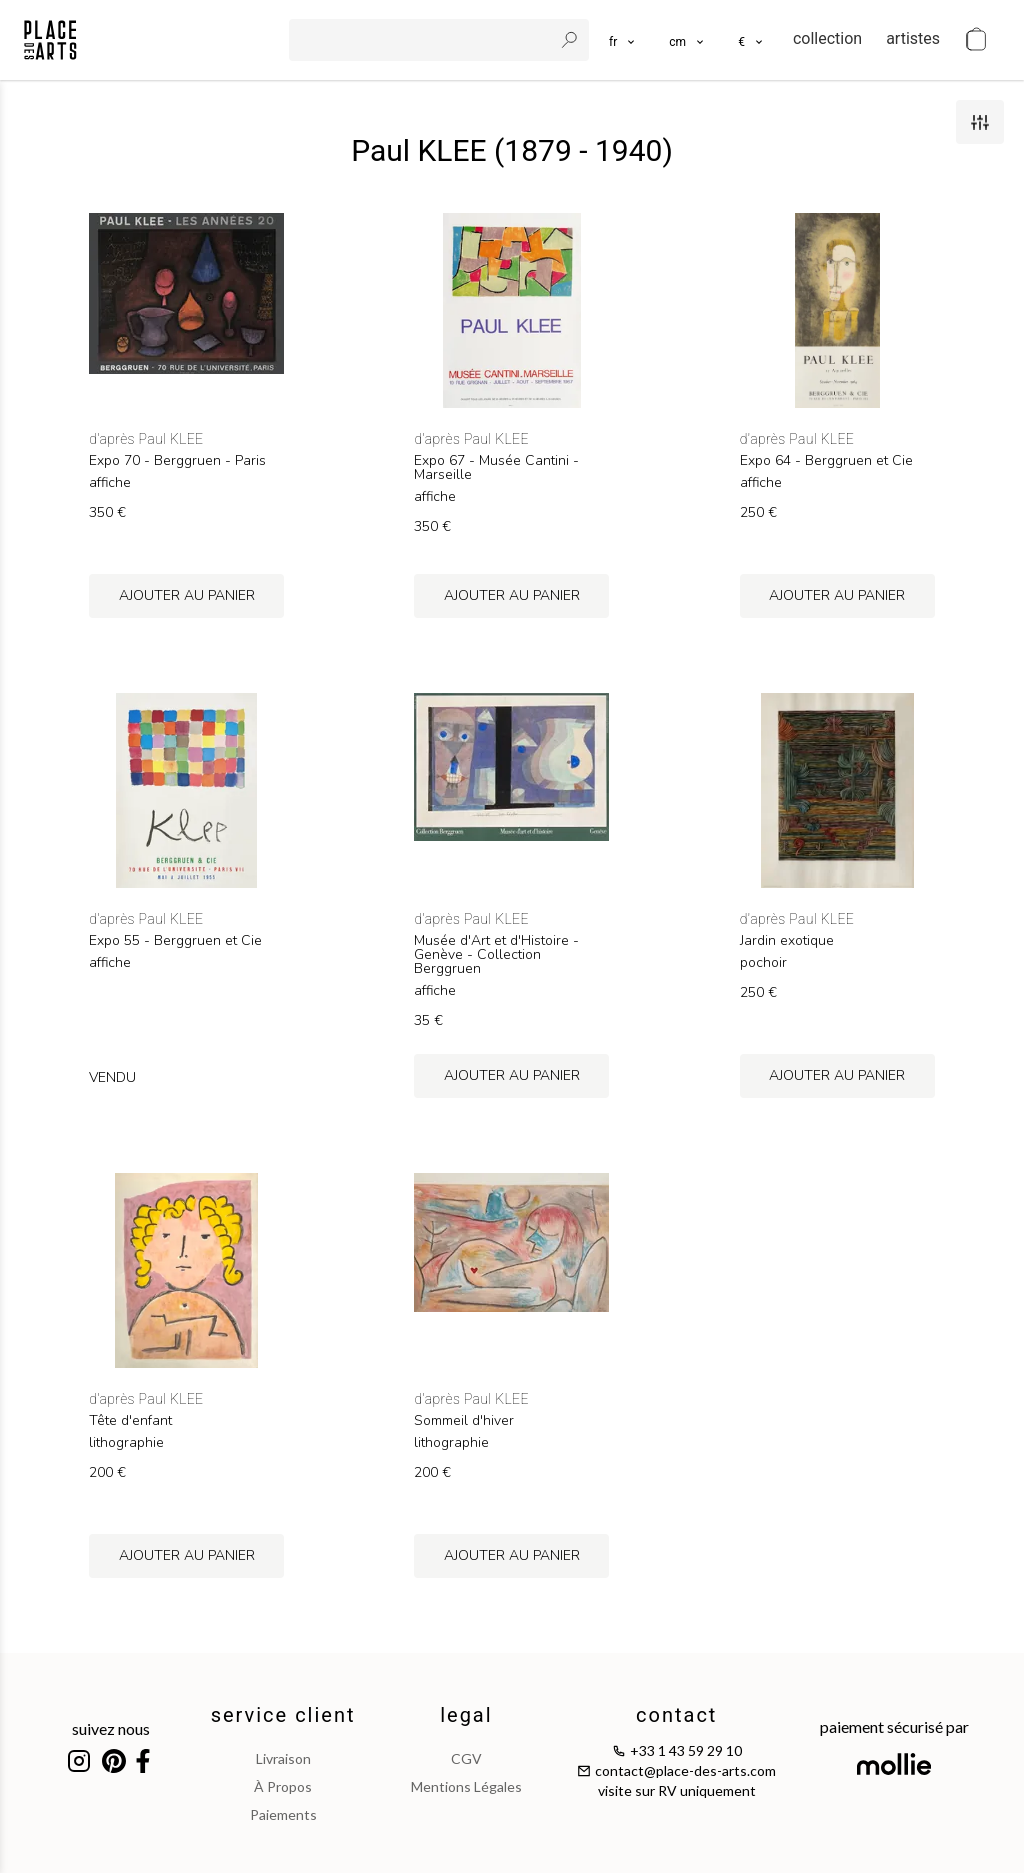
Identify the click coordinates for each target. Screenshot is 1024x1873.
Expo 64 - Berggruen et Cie (826, 461)
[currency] (751, 40)
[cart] (976, 40)
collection (827, 38)
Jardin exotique (787, 941)
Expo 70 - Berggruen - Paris (177, 461)
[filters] (980, 122)
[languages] (623, 40)
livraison (283, 1758)
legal (466, 1715)
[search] (423, 40)
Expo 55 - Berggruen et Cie (175, 941)
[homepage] (50, 40)
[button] (687, 40)
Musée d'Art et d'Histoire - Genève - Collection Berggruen (496, 955)
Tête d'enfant (130, 1421)
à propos (283, 1786)
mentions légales (466, 1786)
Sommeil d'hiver (464, 1421)
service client (283, 1715)
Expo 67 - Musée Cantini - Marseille (496, 468)
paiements (283, 1814)
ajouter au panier (187, 595)
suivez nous (111, 1728)
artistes (913, 38)
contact (676, 1715)
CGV (466, 1758)
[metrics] (687, 40)
